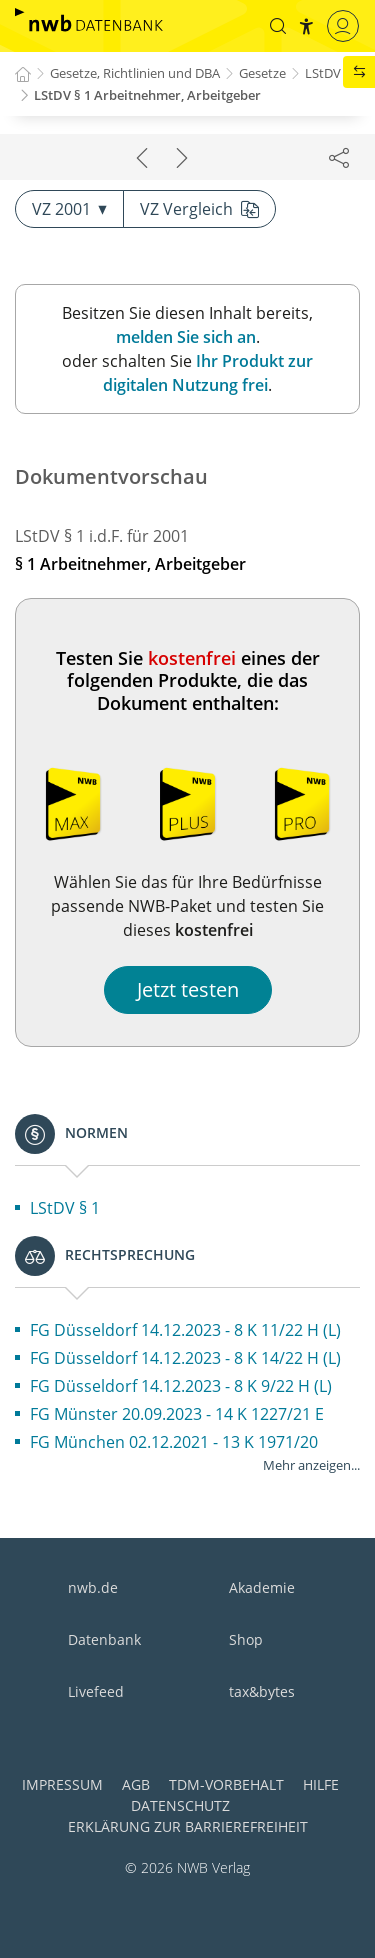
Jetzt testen (188, 989)
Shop (246, 1639)
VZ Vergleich (199, 209)
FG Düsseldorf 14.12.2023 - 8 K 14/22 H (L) (185, 1358)
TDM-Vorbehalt (226, 1784)
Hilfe (321, 1784)
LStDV (323, 73)
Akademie (262, 1587)
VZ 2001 (69, 209)
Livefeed (96, 1691)
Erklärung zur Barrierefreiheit (188, 1826)
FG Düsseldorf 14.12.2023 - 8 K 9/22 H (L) (181, 1386)
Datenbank (104, 1639)
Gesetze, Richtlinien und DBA (135, 73)
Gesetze (262, 73)
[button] (278, 26)
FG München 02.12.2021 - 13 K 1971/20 (174, 1442)
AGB (136, 1784)
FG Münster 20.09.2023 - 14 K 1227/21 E (177, 1414)
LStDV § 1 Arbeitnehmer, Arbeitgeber (147, 95)
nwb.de (93, 1587)
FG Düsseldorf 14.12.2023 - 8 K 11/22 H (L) (185, 1330)
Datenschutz (180, 1805)
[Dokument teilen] (339, 157)
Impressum (62, 1784)
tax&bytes (262, 1691)
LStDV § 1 (65, 1208)
